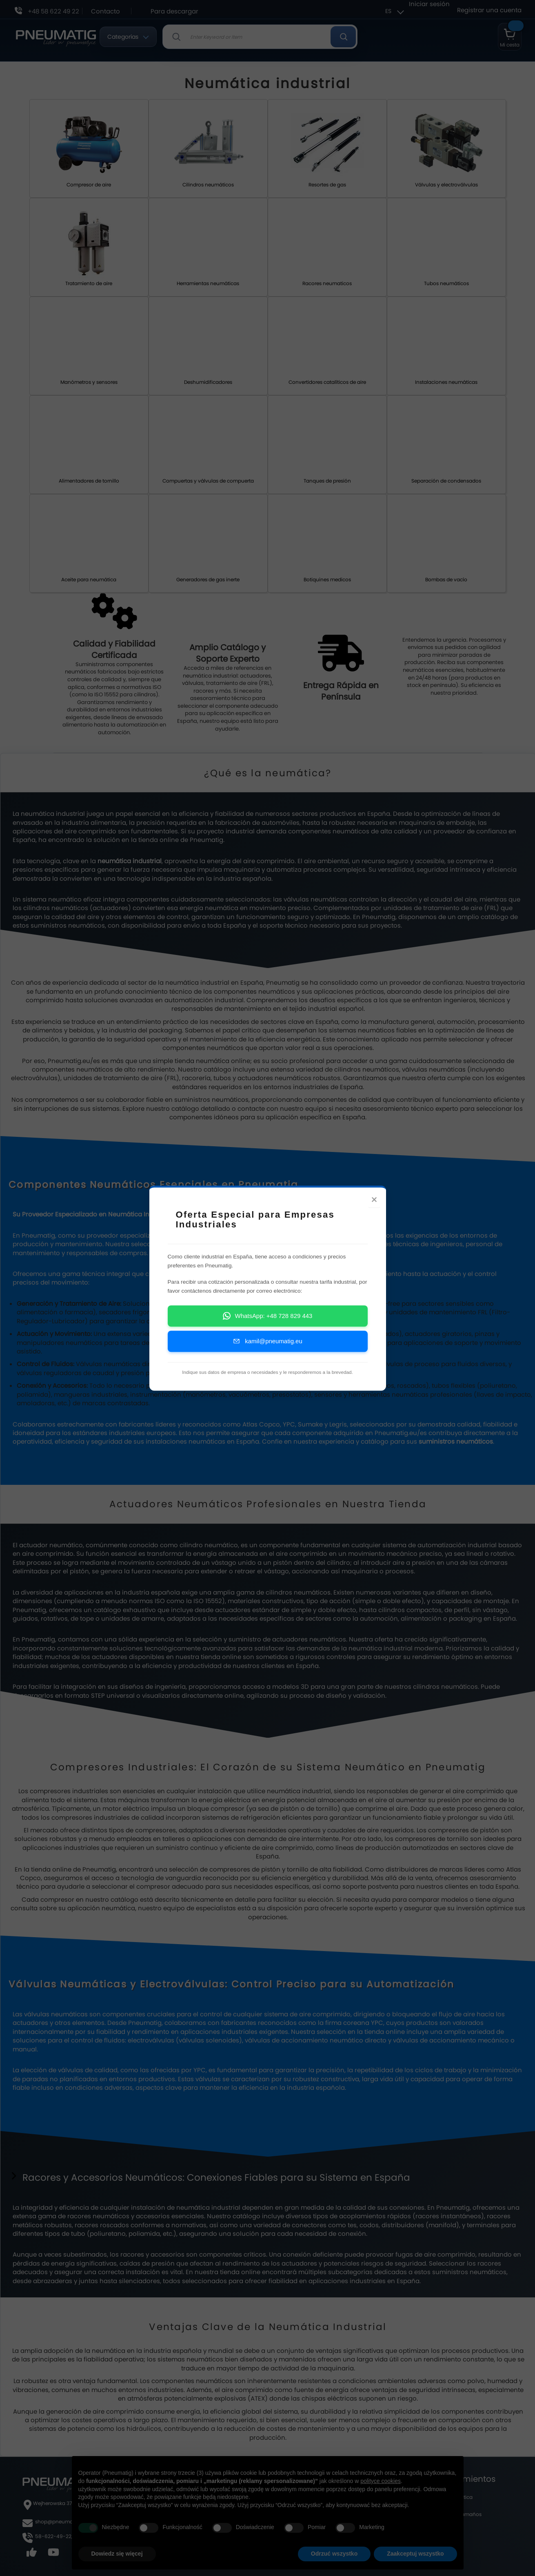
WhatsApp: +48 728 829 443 (268, 1323)
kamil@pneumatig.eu (267, 1348)
